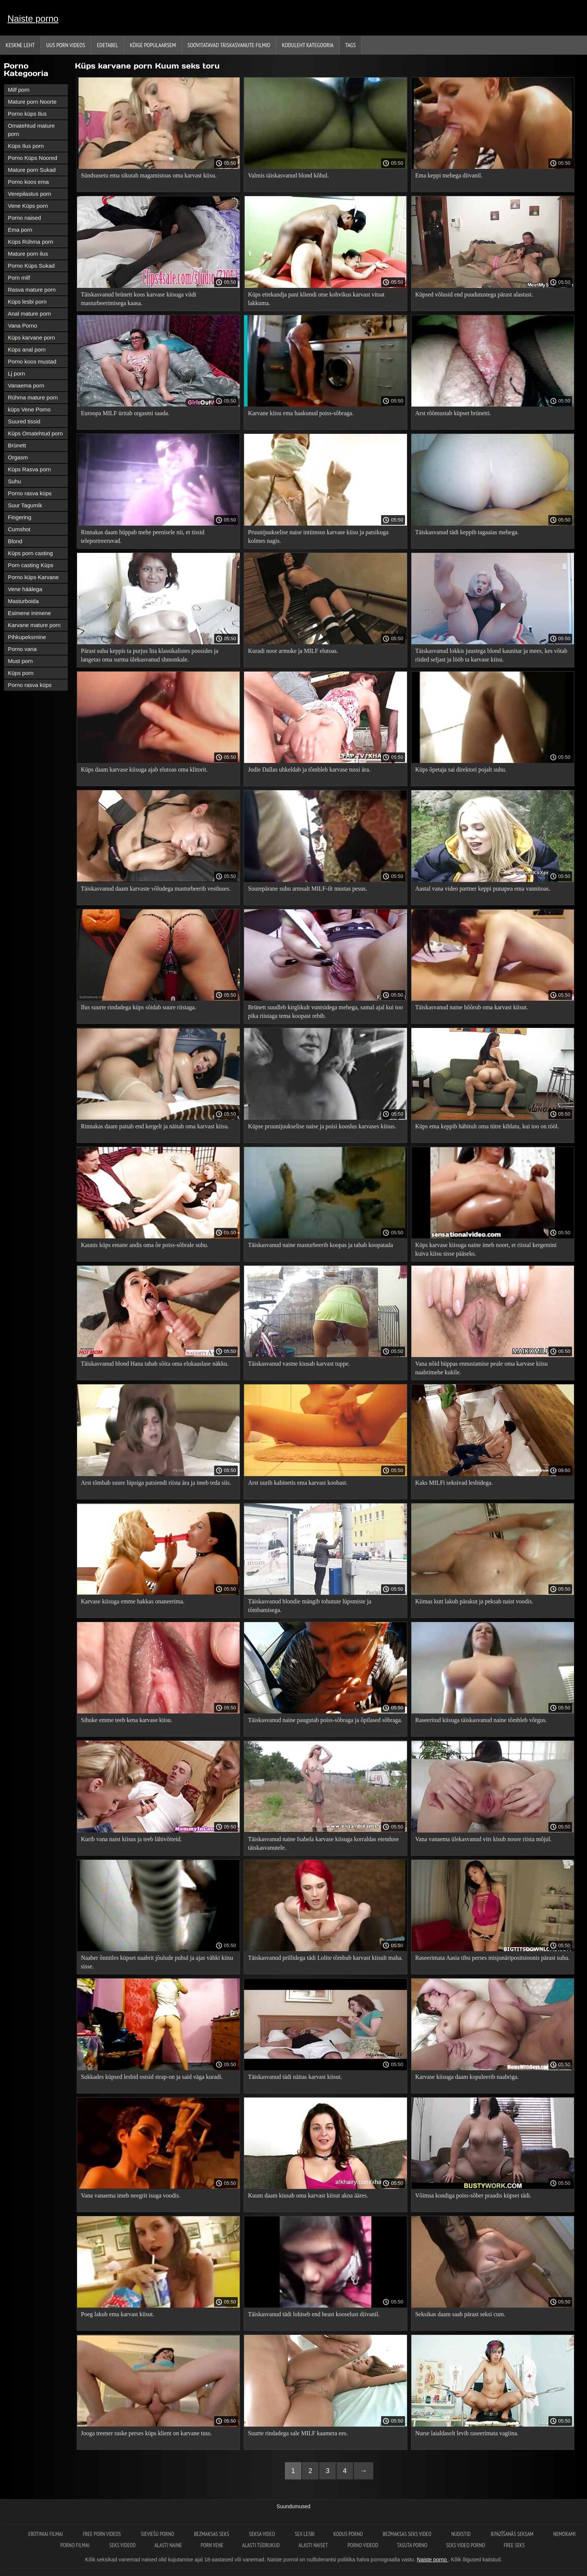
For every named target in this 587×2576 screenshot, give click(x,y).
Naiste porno (32, 18)
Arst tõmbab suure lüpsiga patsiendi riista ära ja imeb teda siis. (156, 1482)
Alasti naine (168, 2545)
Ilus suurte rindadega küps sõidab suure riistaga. (138, 1007)
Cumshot (19, 529)
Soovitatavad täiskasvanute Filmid (229, 45)
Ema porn (20, 229)
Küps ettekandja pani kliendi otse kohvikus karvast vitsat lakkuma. (316, 298)
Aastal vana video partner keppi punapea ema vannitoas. (482, 888)
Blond (15, 541)
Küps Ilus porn (26, 146)
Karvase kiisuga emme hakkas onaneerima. (133, 1601)
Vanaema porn (26, 385)
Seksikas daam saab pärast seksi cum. (460, 2314)
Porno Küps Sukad (31, 265)
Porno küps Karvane (33, 577)
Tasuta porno (412, 2545)
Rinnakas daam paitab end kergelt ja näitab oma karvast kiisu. (155, 1126)
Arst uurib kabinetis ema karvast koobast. (297, 1482)
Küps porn (20, 673)
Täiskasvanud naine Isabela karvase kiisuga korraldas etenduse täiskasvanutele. (323, 1843)
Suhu (14, 481)
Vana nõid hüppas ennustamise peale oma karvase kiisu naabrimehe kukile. (481, 1367)
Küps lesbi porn (27, 301)
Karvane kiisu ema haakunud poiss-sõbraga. (300, 413)
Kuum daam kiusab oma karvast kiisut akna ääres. (308, 2195)
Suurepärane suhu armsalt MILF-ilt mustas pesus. (307, 888)
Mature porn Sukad (32, 170)
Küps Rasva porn (29, 469)
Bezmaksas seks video (408, 2533)
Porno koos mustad (32, 361)
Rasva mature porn (32, 289)
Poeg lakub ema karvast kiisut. (117, 2314)
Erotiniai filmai (46, 2533)
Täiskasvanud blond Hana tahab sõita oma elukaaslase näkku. (155, 1363)
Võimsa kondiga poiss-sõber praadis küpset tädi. (473, 2195)
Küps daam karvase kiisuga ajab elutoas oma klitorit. (144, 769)
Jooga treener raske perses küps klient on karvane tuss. (146, 2433)
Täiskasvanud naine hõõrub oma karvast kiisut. (471, 1007)
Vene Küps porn (28, 206)
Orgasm (18, 457)
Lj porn (16, 373)
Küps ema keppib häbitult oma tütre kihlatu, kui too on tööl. (487, 1126)
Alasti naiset (313, 2545)
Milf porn (19, 89)
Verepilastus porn (29, 194)
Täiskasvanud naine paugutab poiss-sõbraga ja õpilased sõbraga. (325, 1720)
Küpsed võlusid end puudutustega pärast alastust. (474, 294)
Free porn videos (102, 2533)
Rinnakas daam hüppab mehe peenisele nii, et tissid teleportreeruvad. (142, 536)
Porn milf (19, 277)
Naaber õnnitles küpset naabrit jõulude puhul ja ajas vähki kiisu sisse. (157, 1962)
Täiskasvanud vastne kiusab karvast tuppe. (299, 1363)
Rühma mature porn (33, 397)
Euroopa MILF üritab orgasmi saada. (125, 413)
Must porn (20, 661)
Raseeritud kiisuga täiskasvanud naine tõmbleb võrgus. (481, 1720)
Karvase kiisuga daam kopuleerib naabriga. (467, 2077)
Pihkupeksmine (27, 637)
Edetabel (107, 45)
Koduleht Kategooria (308, 45)
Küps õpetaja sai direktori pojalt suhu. (461, 769)
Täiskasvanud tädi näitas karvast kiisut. (295, 2077)
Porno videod (362, 2545)
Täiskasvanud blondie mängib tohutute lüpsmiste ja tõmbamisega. (309, 1605)
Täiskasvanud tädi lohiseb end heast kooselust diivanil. (314, 2314)
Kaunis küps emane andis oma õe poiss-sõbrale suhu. (144, 1245)
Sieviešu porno (158, 2533)
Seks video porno (465, 2545)
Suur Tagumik (25, 505)
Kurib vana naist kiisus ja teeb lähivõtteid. (131, 1839)
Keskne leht (20, 45)
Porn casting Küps (31, 565)
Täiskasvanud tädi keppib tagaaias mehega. (467, 532)
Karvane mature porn (34, 625)
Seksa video (262, 2533)
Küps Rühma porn (30, 241)
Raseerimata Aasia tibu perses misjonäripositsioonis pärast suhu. (492, 1958)
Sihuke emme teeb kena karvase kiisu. (126, 1720)
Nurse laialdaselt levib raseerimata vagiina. (466, 2433)
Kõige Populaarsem (153, 45)
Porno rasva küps (30, 493)
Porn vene (212, 2545)
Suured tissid (24, 421)
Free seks (514, 2545)
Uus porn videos (65, 45)
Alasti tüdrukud (261, 2545)
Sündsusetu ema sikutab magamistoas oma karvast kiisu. (148, 175)
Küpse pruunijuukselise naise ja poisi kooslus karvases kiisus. (322, 1126)
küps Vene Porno (29, 409)
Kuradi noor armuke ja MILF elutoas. (293, 651)
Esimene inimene (29, 613)
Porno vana (22, 649)
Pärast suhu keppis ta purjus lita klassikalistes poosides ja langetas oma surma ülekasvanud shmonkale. (149, 655)
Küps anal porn (27, 349)
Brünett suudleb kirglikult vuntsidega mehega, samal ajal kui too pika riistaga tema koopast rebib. (325, 1011)
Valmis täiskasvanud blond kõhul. (288, 175)
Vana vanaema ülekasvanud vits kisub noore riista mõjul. (483, 1839)
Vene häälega (25, 589)
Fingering (19, 517)
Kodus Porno (348, 2533)
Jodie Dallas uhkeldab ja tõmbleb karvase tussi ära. (309, 769)
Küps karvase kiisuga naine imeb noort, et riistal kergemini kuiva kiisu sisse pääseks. (486, 1249)
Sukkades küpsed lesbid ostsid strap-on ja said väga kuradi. (152, 2077)
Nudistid (461, 2533)
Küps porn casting (30, 553)
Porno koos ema (28, 182)
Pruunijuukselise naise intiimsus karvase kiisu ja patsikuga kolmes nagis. (318, 536)
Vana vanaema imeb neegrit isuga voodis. (130, 2195)
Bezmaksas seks (212, 2533)
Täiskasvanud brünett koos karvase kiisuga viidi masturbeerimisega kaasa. (138, 298)
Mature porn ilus (28, 253)
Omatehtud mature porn (31, 129)
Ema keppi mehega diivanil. (449, 175)
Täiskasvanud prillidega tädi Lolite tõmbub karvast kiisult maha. (325, 1958)
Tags (350, 45)
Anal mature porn (29, 313)
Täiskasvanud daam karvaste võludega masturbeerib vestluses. (156, 888)
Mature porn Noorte (32, 101)
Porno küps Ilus (27, 113)
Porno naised (24, 218)
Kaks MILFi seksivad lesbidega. (454, 1482)
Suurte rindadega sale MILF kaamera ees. (298, 2433)
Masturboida (23, 601)
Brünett (17, 445)
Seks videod (122, 2545)
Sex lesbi (305, 2533)
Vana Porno (22, 325)
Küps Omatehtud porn (35, 433)
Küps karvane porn (31, 337)
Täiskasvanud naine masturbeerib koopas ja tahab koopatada (320, 1245)
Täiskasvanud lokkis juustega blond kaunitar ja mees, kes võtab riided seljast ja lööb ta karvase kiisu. (491, 655)
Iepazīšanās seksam (512, 2533)
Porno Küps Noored (32, 158)
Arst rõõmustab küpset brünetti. (453, 413)
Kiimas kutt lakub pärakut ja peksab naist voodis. (474, 1601)
